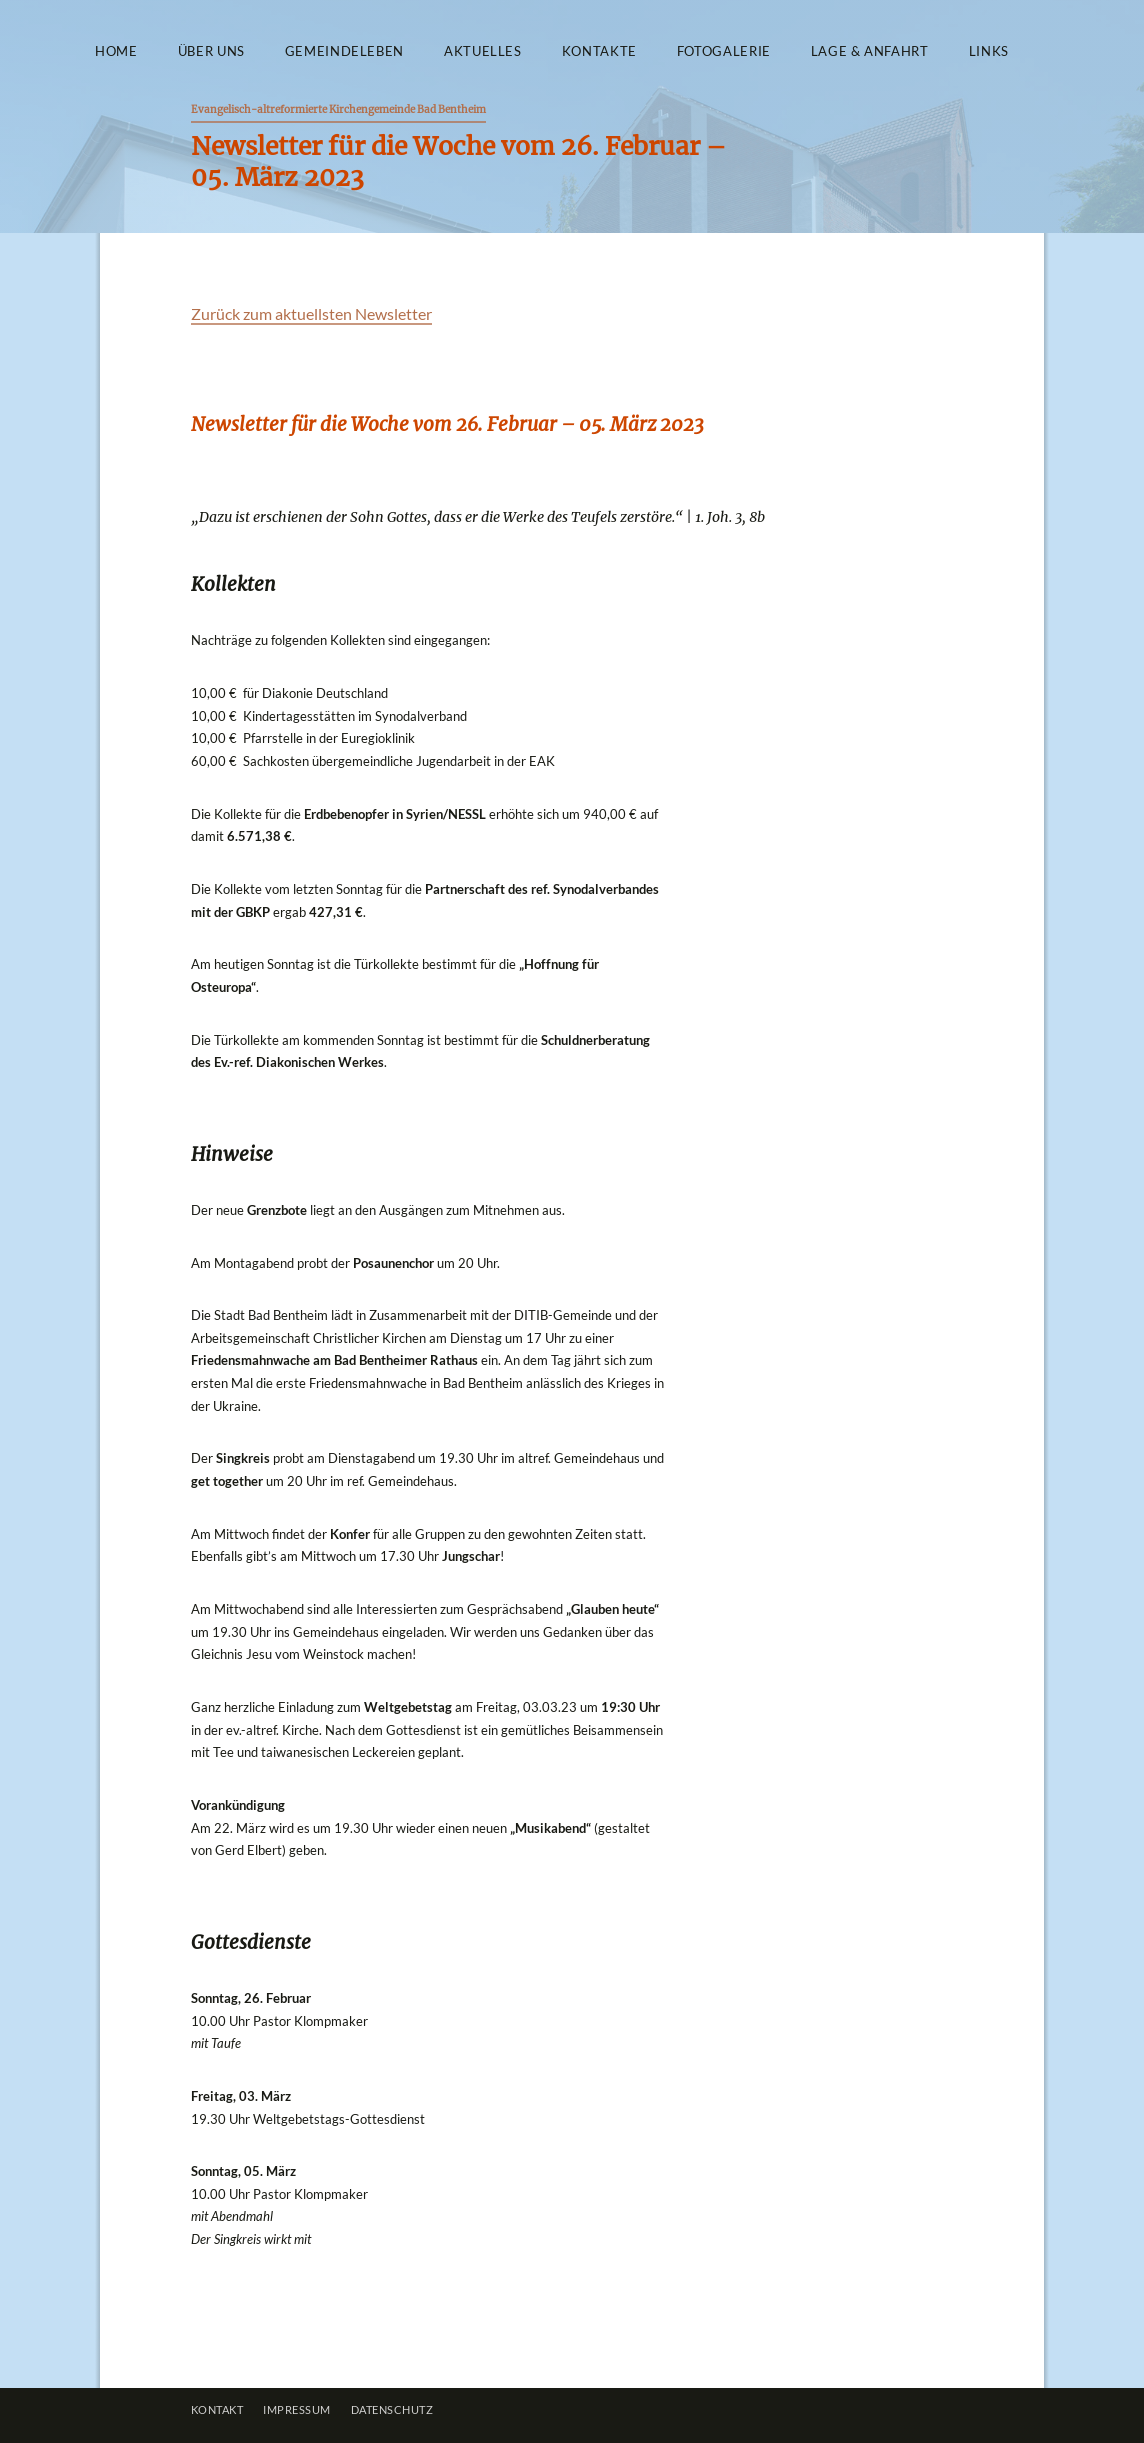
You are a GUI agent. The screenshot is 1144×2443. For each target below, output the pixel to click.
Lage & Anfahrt (870, 51)
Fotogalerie (724, 51)
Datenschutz (392, 2409)
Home (116, 51)
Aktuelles (483, 51)
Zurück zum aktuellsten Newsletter (311, 313)
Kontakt (217, 2409)
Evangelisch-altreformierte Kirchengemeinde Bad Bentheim (338, 109)
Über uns (211, 51)
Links (989, 51)
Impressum (297, 2409)
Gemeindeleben (344, 51)
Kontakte (599, 51)
